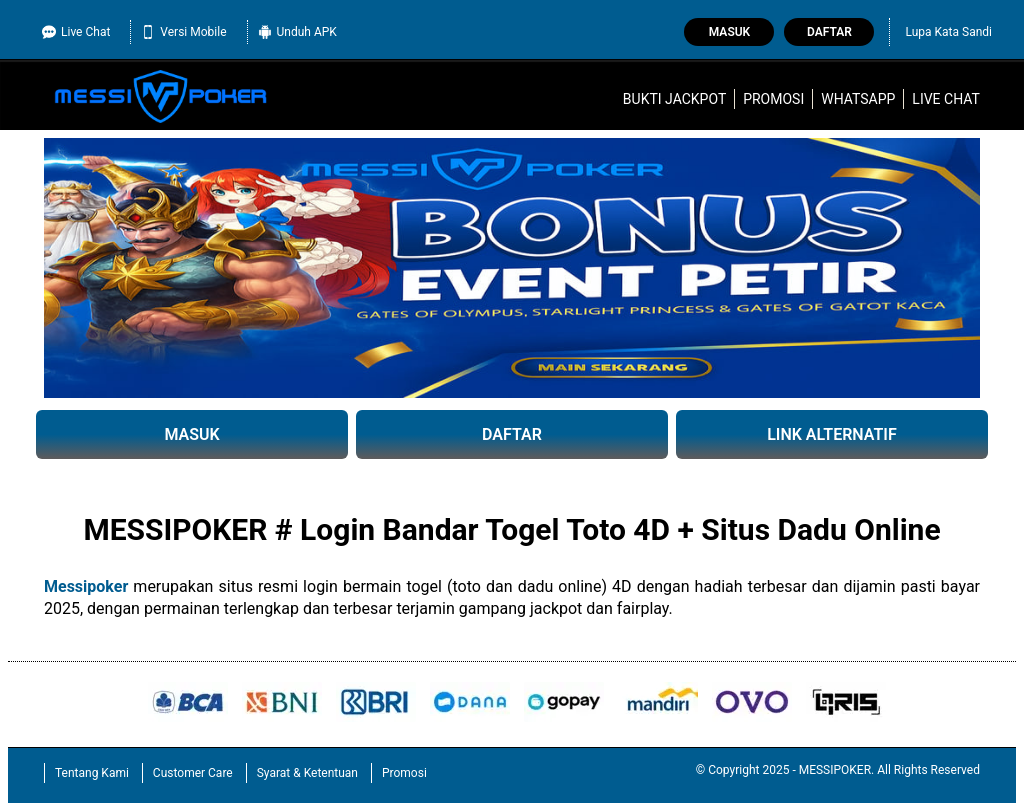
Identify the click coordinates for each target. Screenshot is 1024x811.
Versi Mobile (183, 32)
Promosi (773, 99)
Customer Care (193, 773)
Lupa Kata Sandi (948, 32)
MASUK (191, 434)
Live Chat (76, 32)
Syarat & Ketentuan (307, 773)
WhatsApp (858, 99)
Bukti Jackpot (674, 99)
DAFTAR (512, 434)
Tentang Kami (92, 773)
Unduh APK (297, 32)
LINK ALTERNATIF (832, 434)
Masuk (729, 32)
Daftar (829, 32)
